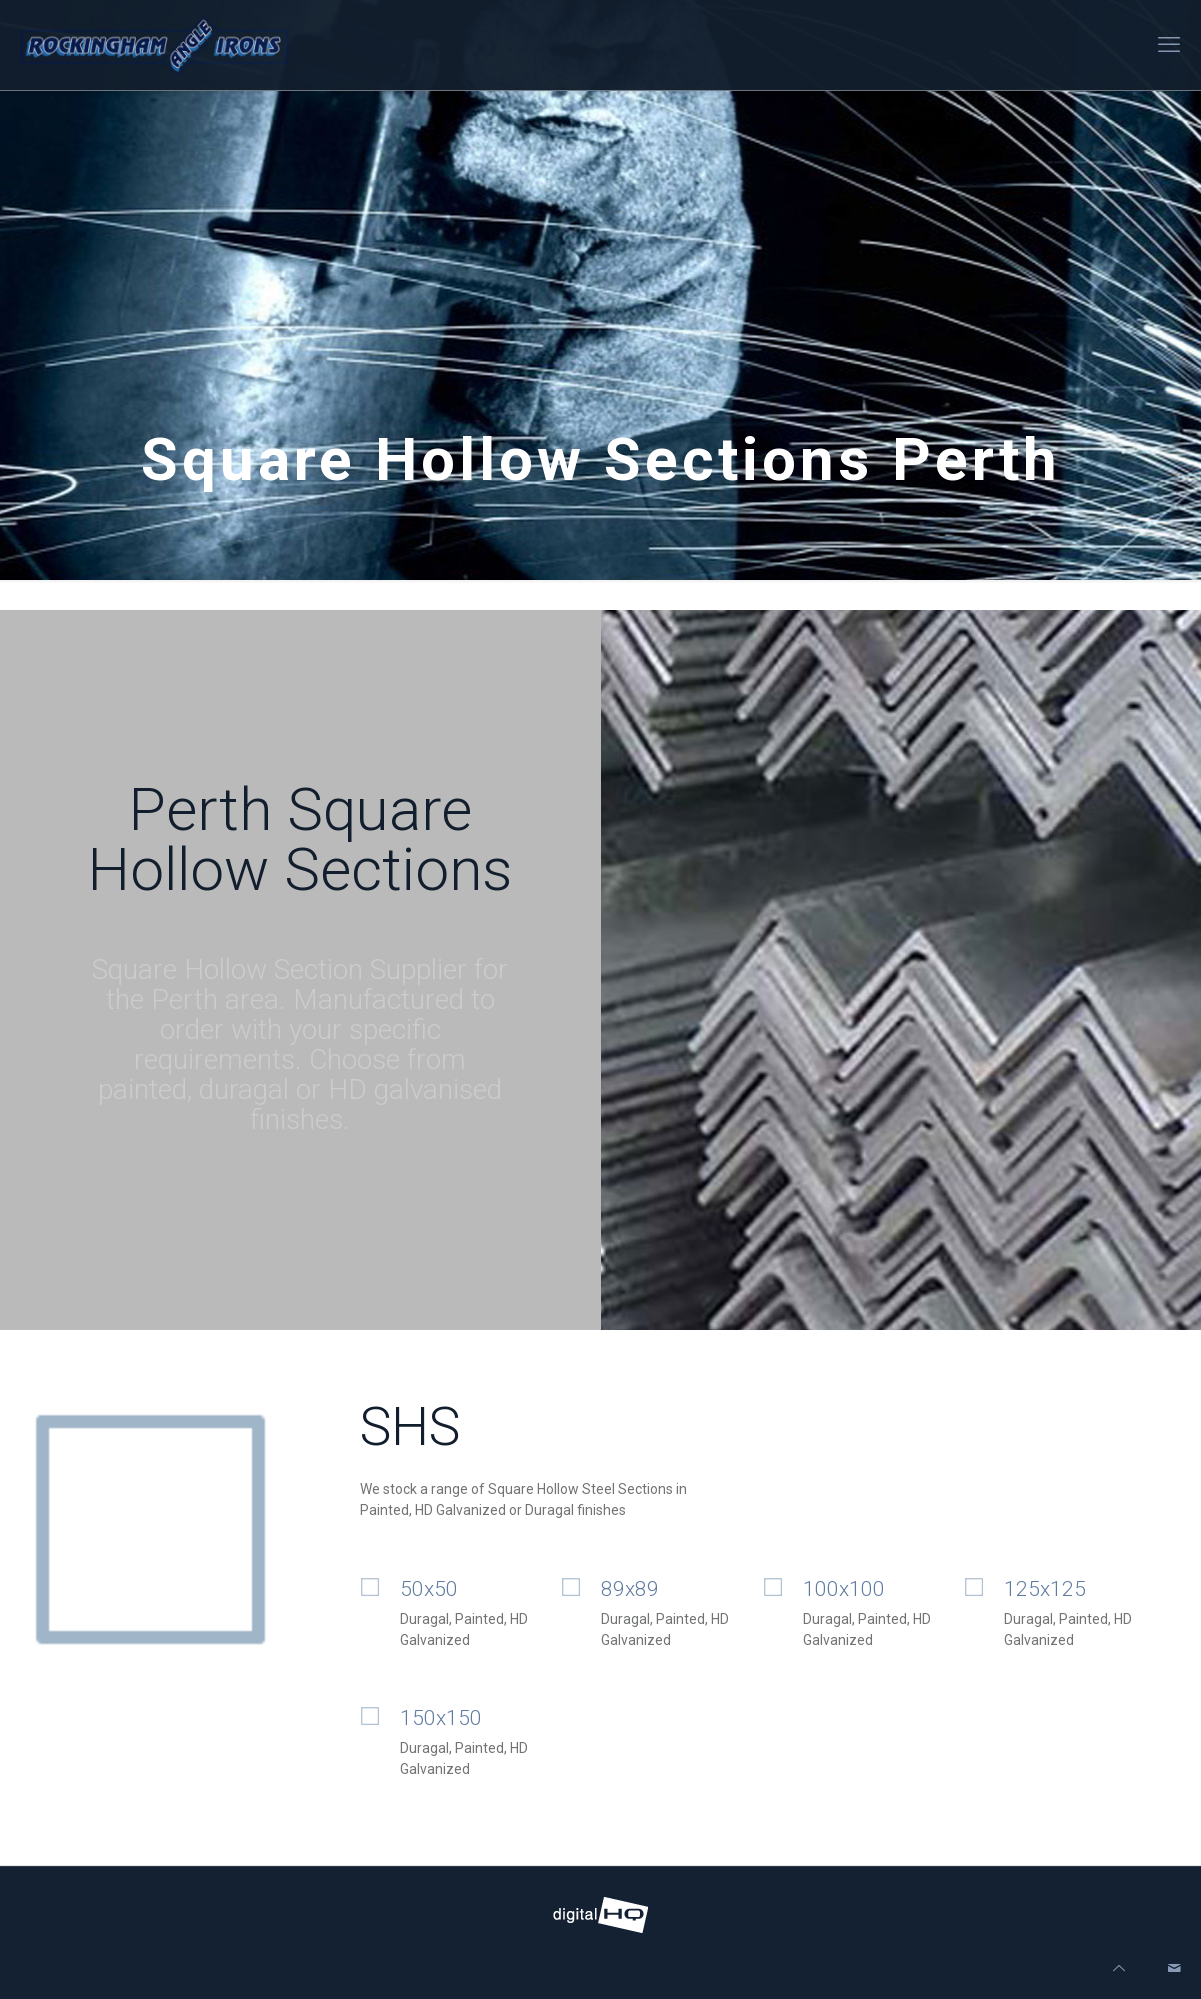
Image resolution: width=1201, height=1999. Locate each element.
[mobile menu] (1169, 45)
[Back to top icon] (1119, 1968)
